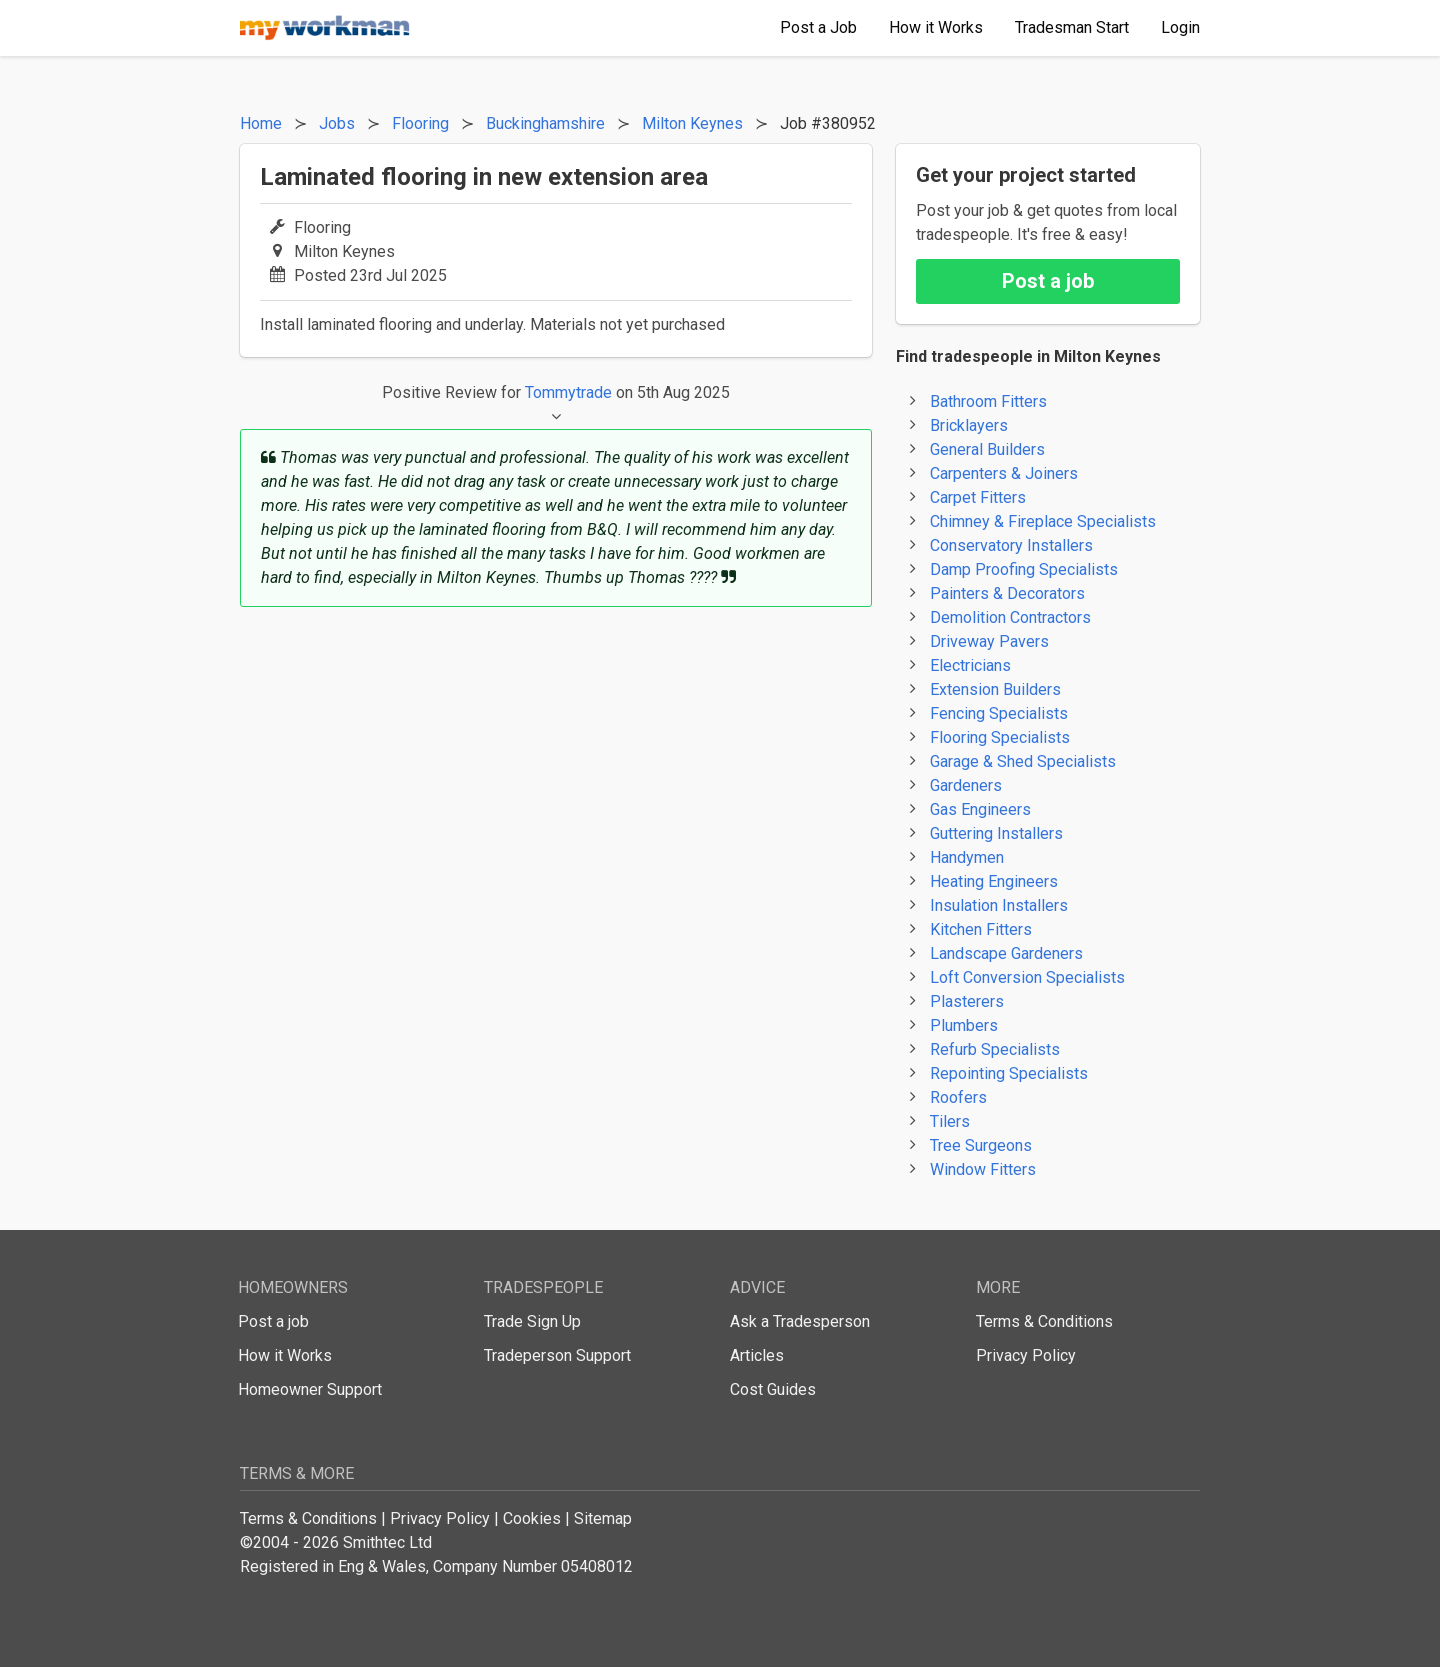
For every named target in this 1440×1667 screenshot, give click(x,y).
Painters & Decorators (1007, 593)
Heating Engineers (994, 881)
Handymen (967, 857)
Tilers (950, 1121)
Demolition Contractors (1010, 617)
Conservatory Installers (1011, 545)
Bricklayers (969, 425)
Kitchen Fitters (981, 929)
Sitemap (603, 1518)
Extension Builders (995, 689)
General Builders (987, 449)
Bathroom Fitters (988, 401)
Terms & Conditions (1044, 1321)
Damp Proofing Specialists (1024, 569)
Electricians (970, 665)
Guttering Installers (996, 833)
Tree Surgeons (981, 1145)
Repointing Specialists (1009, 1073)
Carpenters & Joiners (1004, 473)
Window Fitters (983, 1169)
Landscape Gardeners (1006, 953)
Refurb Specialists (995, 1049)
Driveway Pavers (989, 641)
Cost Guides (773, 1389)
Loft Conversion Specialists (1027, 977)
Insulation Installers (999, 905)
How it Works (285, 1355)
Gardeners (966, 785)
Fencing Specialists (999, 713)
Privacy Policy (1026, 1355)
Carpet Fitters (978, 497)
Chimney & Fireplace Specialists (1043, 521)
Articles (757, 1355)
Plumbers (964, 1025)
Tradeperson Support (557, 1355)
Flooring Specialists (1000, 737)
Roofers (958, 1097)
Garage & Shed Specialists (1023, 761)
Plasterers (967, 1001)
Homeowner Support (310, 1389)
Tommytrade (568, 392)
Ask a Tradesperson (800, 1321)
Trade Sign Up (532, 1321)
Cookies (532, 1518)
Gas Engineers (980, 809)
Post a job (1048, 281)
